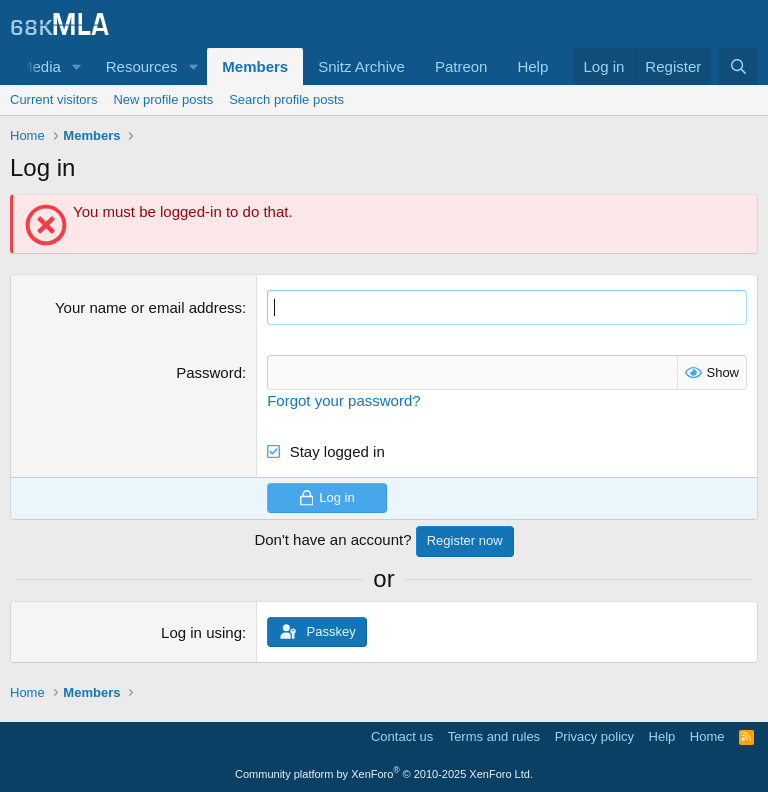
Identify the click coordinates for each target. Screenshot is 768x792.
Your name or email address (148, 307)
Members (255, 66)
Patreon (461, 66)
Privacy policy (594, 736)
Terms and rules (494, 736)
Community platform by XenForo (384, 774)
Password (209, 372)
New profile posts (163, 99)
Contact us (402, 736)
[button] (77, 66)
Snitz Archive (361, 66)
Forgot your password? (343, 400)
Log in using (201, 632)
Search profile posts (286, 99)
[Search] (738, 66)
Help (532, 66)
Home (707, 736)
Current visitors (53, 99)
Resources (142, 66)
